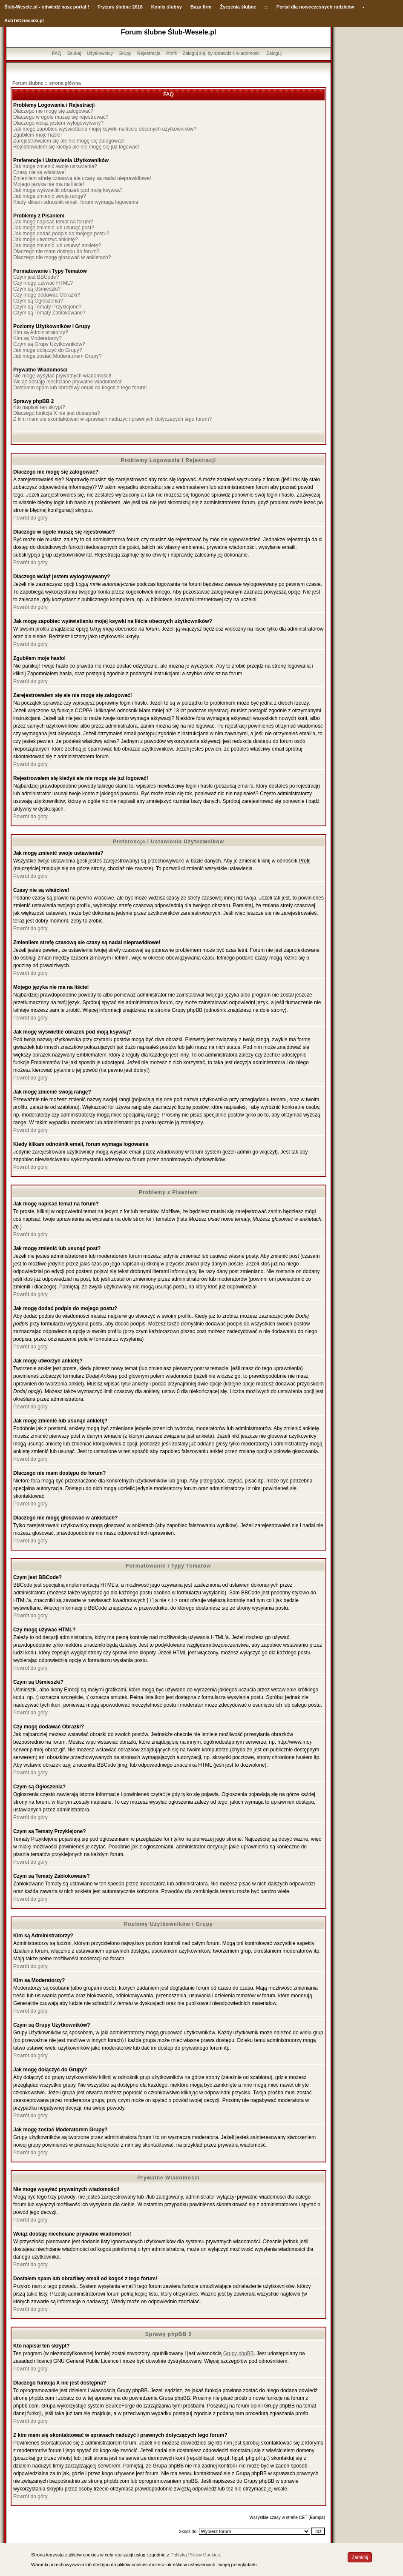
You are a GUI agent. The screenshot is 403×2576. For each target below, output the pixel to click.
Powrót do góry (30, 518)
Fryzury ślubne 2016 (120, 6)
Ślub (9, 6)
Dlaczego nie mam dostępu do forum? (56, 251)
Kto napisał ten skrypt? (39, 407)
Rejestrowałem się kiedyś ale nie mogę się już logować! (76, 147)
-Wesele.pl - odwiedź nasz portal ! (51, 6)
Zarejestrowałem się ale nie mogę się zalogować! (68, 141)
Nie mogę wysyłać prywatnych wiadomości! (62, 376)
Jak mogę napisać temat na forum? (53, 222)
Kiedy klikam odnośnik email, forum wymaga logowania (75, 202)
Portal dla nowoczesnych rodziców (315, 6)
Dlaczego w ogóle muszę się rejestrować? (60, 117)
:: (266, 6)
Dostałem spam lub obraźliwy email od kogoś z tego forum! (80, 388)
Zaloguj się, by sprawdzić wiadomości (221, 53)
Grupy (124, 53)
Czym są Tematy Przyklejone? (47, 307)
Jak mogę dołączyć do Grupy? (47, 350)
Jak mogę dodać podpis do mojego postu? (61, 234)
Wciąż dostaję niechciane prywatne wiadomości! (68, 382)
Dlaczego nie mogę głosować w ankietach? (62, 257)
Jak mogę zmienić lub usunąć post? (53, 228)
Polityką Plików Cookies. (195, 2554)
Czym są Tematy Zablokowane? (49, 313)
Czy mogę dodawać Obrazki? (46, 295)
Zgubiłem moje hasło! (37, 135)
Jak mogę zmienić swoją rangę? (49, 196)
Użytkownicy (100, 53)
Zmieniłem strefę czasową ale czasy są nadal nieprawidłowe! (82, 178)
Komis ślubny (166, 6)
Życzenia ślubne (238, 6)
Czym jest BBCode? (36, 277)
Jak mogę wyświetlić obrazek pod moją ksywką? (68, 190)
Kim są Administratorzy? (40, 332)
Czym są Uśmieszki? (36, 289)
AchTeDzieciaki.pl (24, 20)
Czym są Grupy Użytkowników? (49, 344)
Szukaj (74, 53)
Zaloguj (274, 53)
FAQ (56, 53)
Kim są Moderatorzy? (37, 338)
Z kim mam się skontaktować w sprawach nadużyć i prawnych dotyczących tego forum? (112, 419)
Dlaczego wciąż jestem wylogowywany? (58, 123)
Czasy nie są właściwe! (39, 172)
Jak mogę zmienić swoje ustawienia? (55, 166)
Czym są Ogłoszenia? (38, 301)
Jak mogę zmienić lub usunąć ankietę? (57, 245)
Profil (171, 53)
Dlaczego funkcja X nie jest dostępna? (56, 413)
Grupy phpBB (238, 2353)
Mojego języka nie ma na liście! (48, 184)
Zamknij (359, 2557)
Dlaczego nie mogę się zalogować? (53, 111)
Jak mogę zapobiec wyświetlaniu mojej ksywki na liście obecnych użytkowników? (104, 129)
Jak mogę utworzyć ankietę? (45, 240)
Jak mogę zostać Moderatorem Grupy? (57, 356)
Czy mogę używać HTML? (43, 283)
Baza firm (201, 6)
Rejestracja (149, 53)
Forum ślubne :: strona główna (46, 83)
